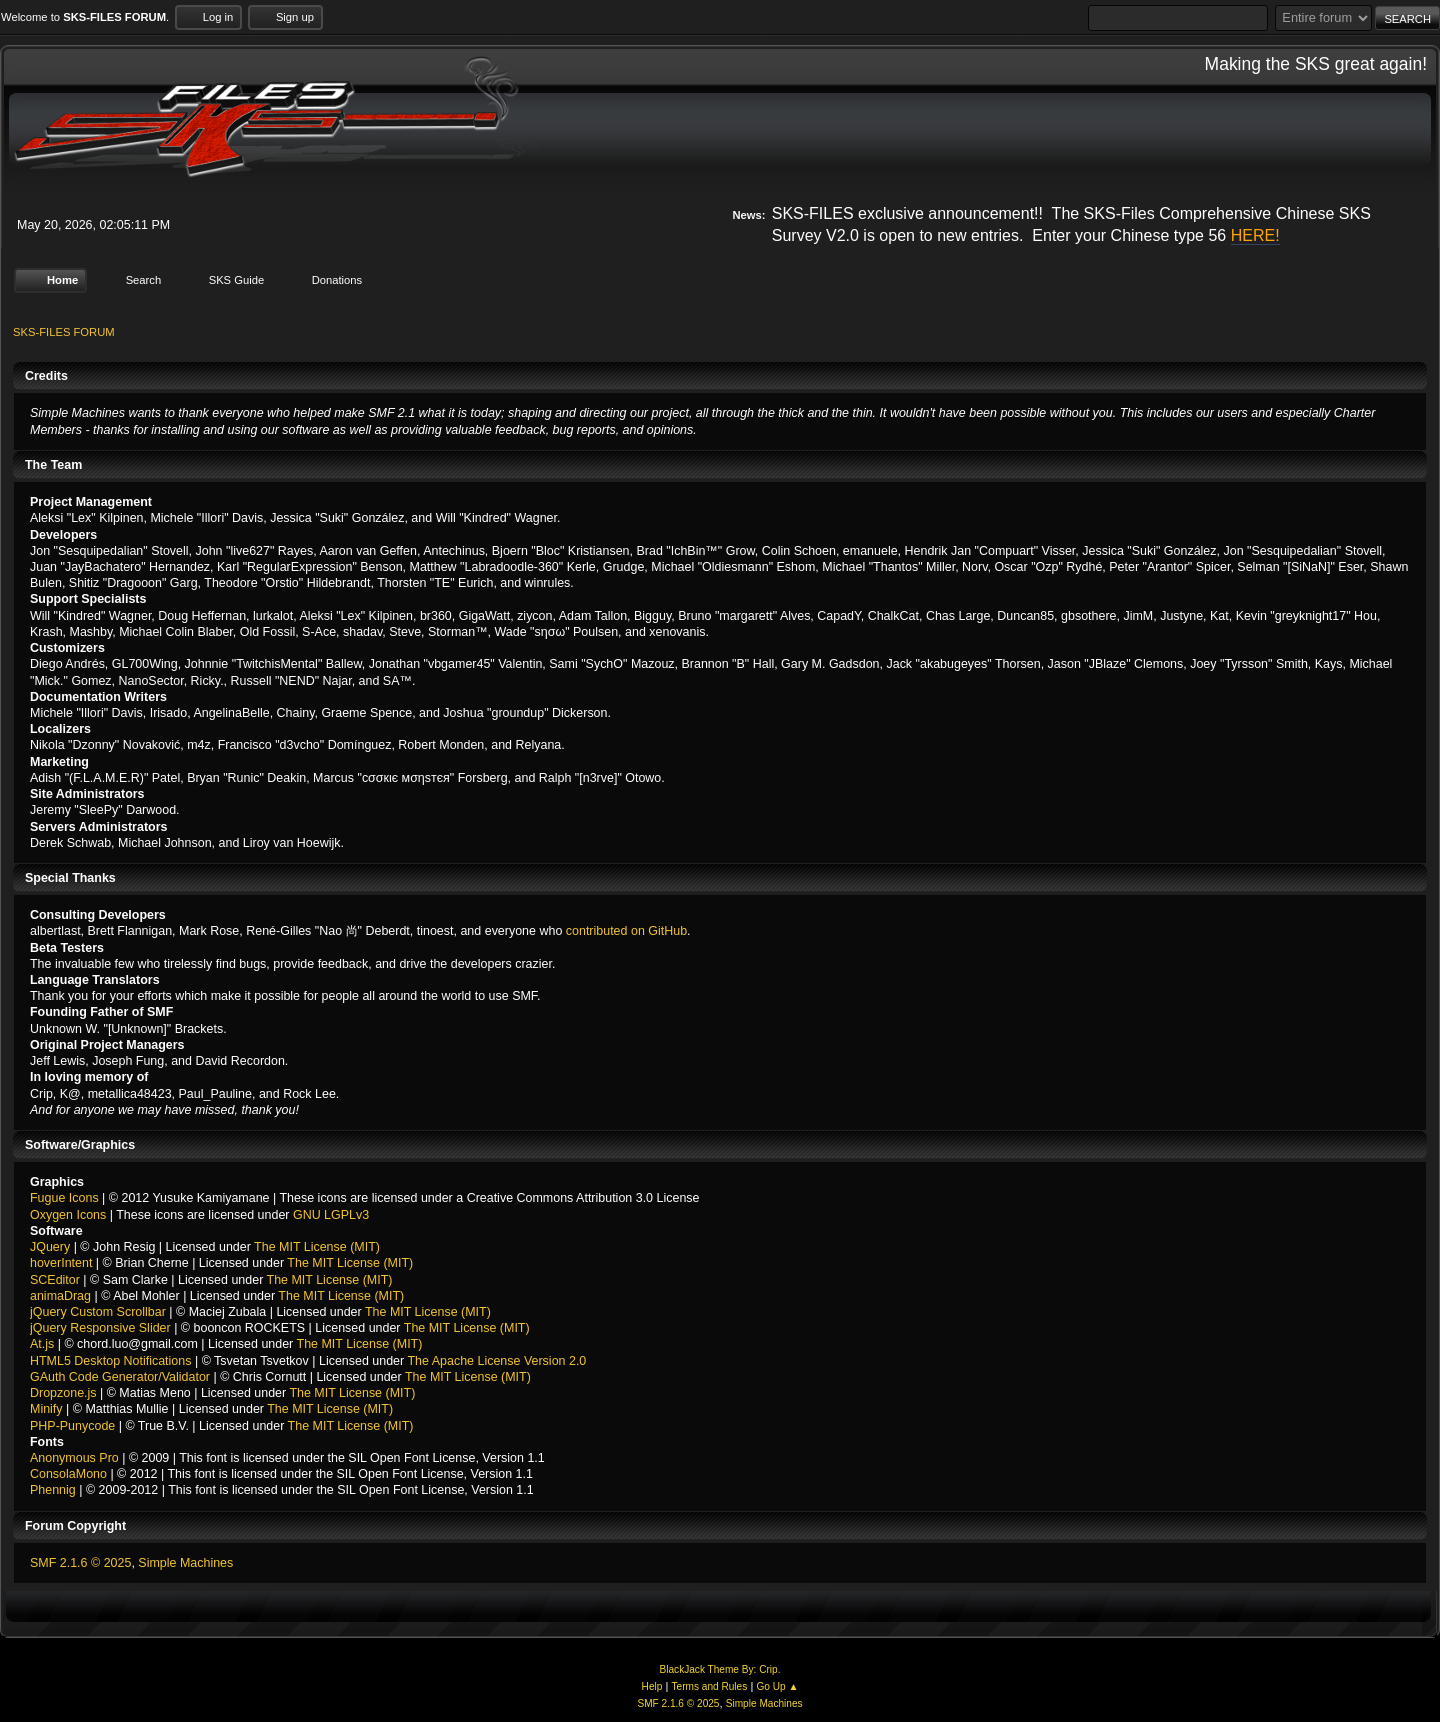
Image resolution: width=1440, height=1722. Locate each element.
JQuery (50, 1247)
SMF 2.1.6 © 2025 (80, 1563)
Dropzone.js (63, 1393)
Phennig (53, 1490)
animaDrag (60, 1296)
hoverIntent (61, 1263)
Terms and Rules (710, 1686)
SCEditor (55, 1279)
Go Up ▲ (777, 1686)
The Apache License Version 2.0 (496, 1360)
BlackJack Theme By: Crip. (720, 1668)
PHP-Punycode (72, 1425)
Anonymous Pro (74, 1458)
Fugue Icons (64, 1198)
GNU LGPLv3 (331, 1214)
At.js (42, 1344)
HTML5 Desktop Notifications (110, 1360)
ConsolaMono (68, 1474)
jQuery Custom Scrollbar (98, 1312)
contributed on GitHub (626, 931)
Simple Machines (185, 1563)
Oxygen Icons (68, 1214)
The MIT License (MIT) (317, 1247)
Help (652, 1686)
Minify (46, 1409)
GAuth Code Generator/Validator (120, 1377)
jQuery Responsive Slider (100, 1328)
